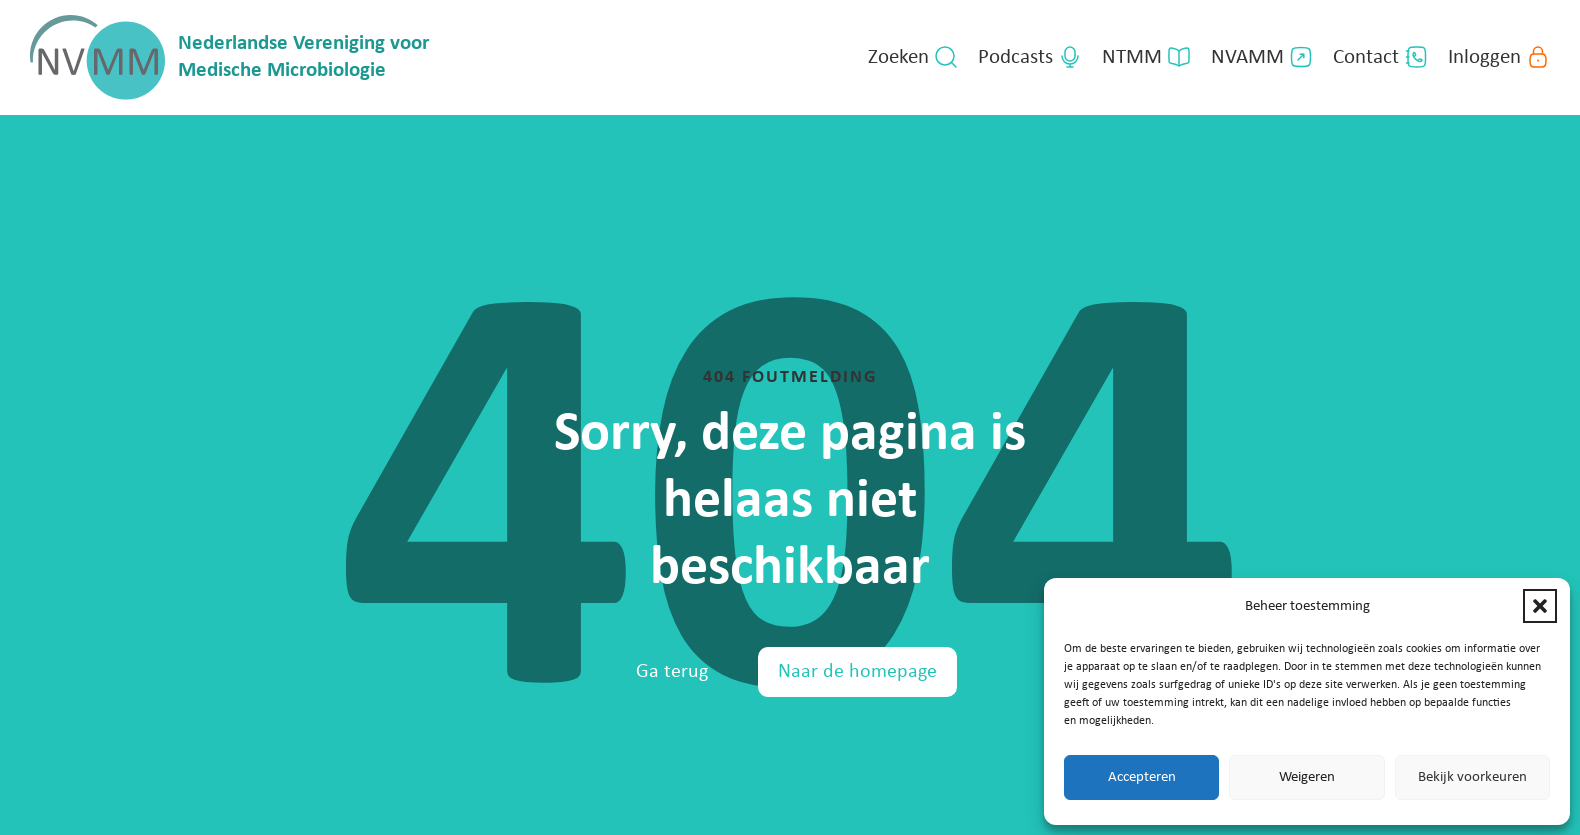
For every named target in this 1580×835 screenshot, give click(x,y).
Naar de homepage (857, 672)
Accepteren (1142, 777)
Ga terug (672, 672)
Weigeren (1307, 777)
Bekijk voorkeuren (1472, 777)
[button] (1540, 606)
